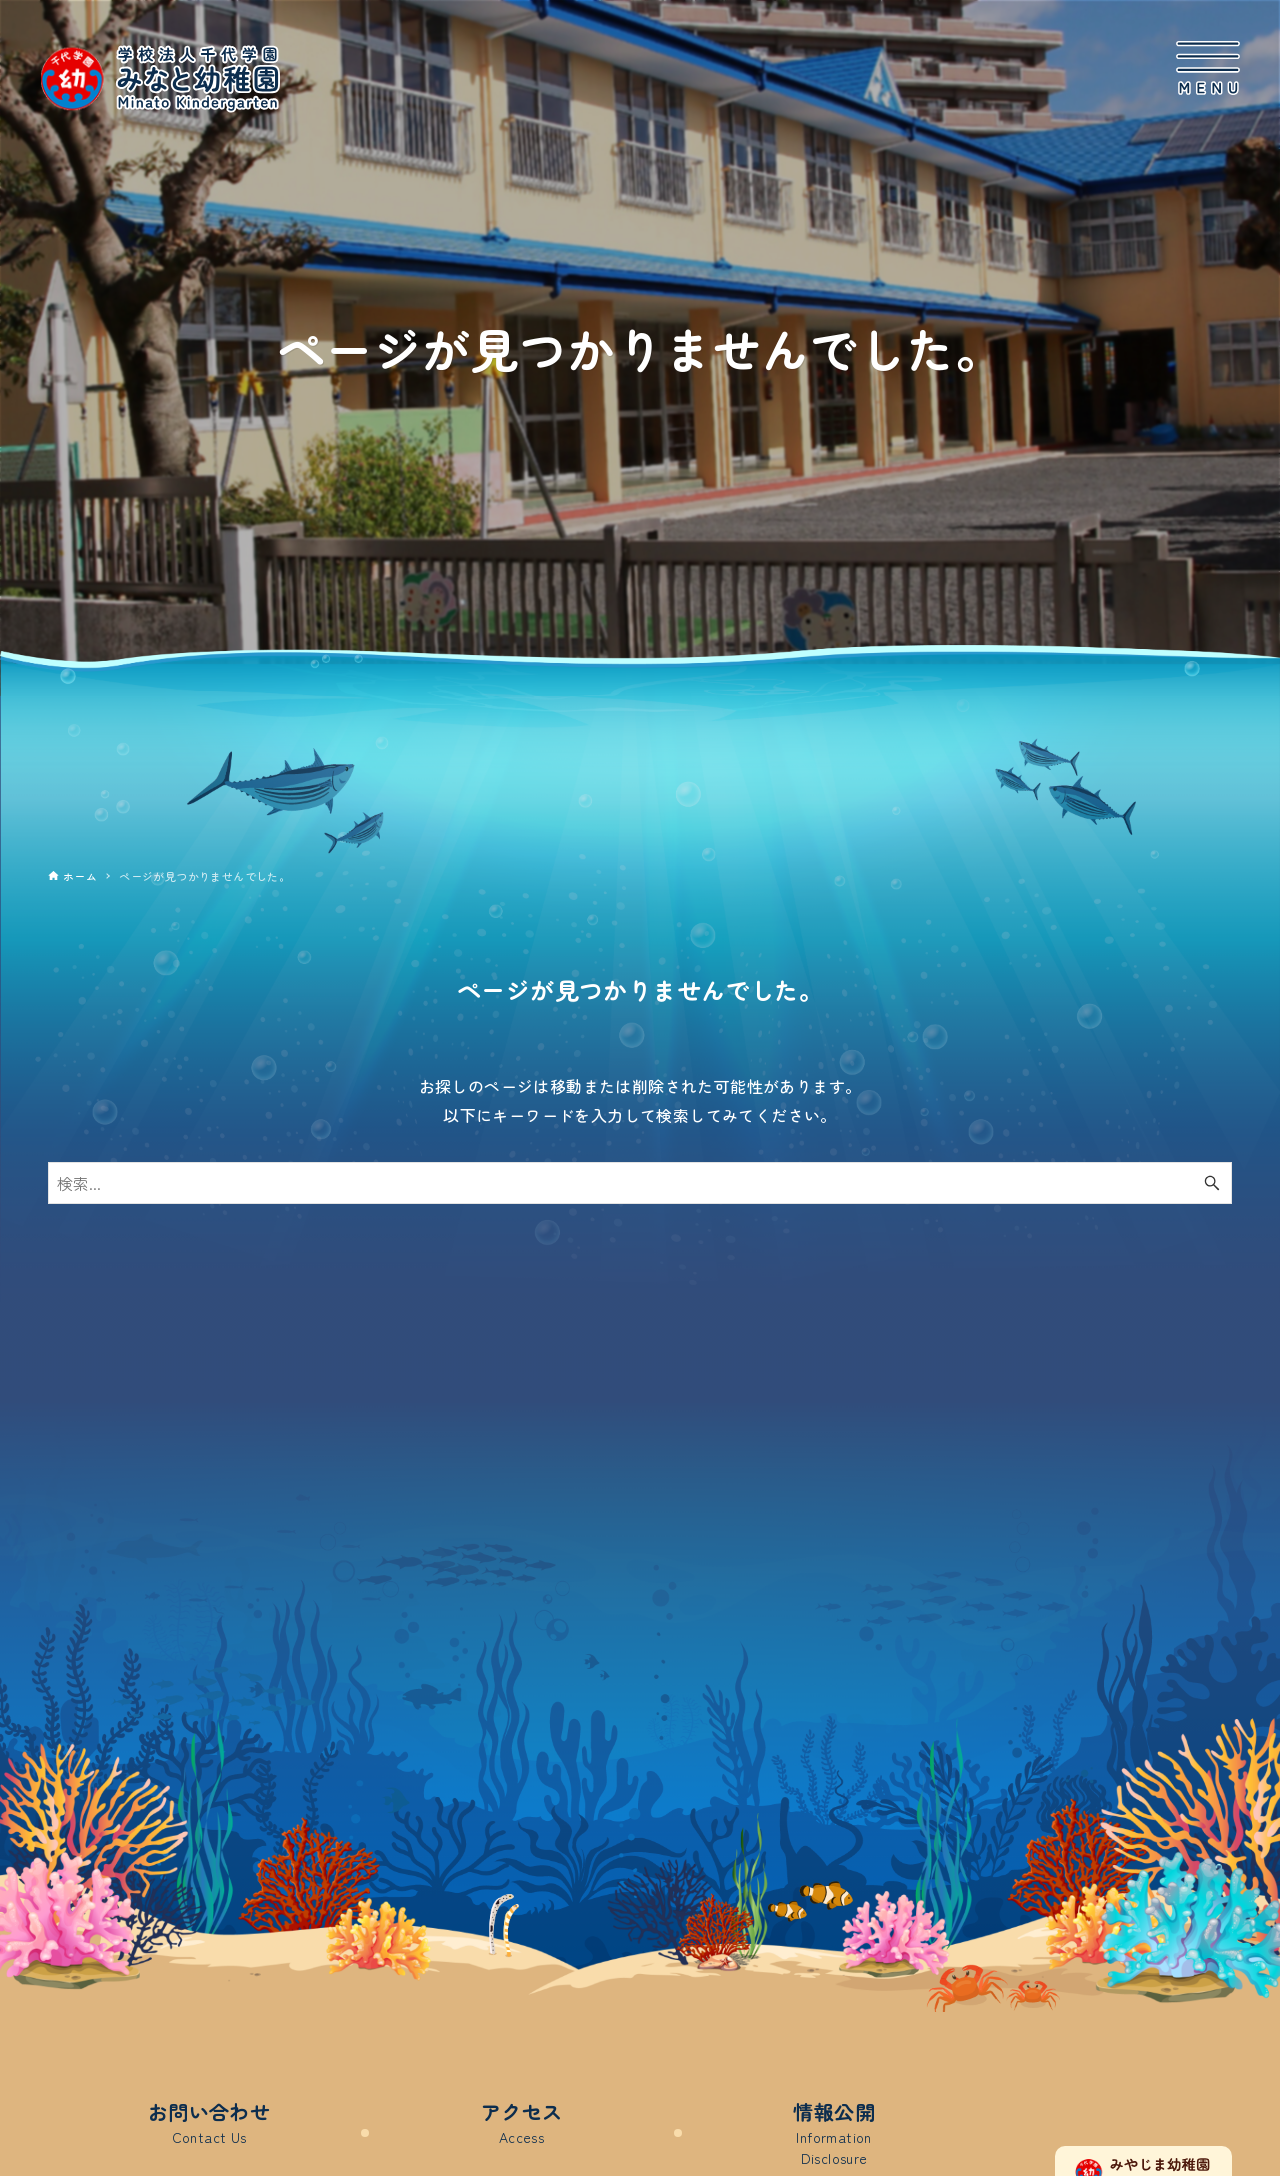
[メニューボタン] (1208, 68)
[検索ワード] (640, 1183)
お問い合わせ (209, 2122)
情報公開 (834, 2133)
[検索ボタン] (1212, 1183)
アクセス (522, 2122)
